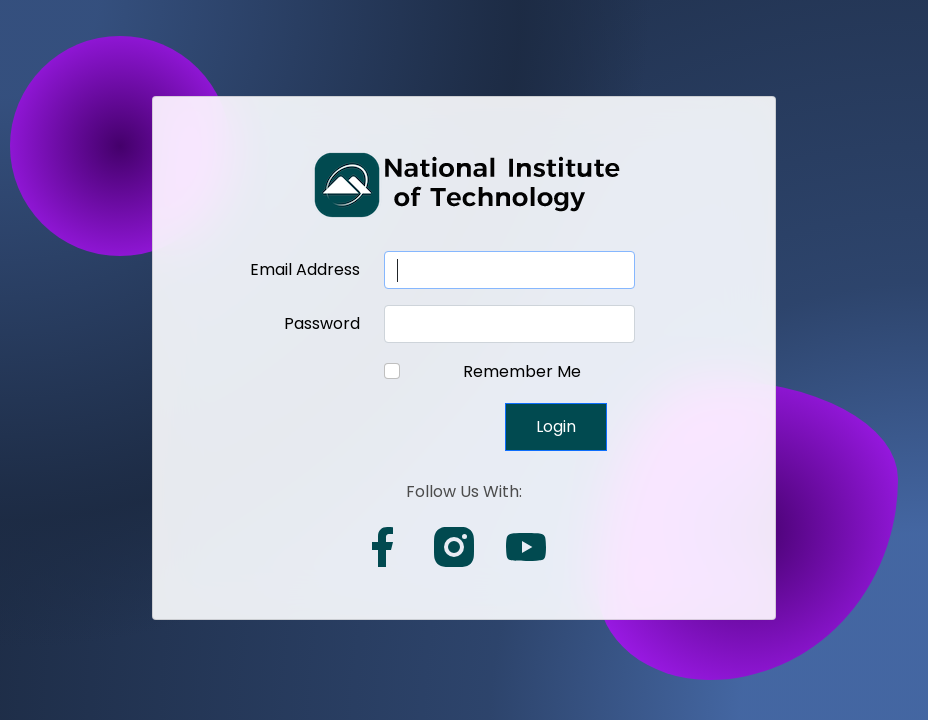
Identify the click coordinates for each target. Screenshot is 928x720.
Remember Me (522, 371)
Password (322, 323)
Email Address (305, 269)
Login (556, 426)
